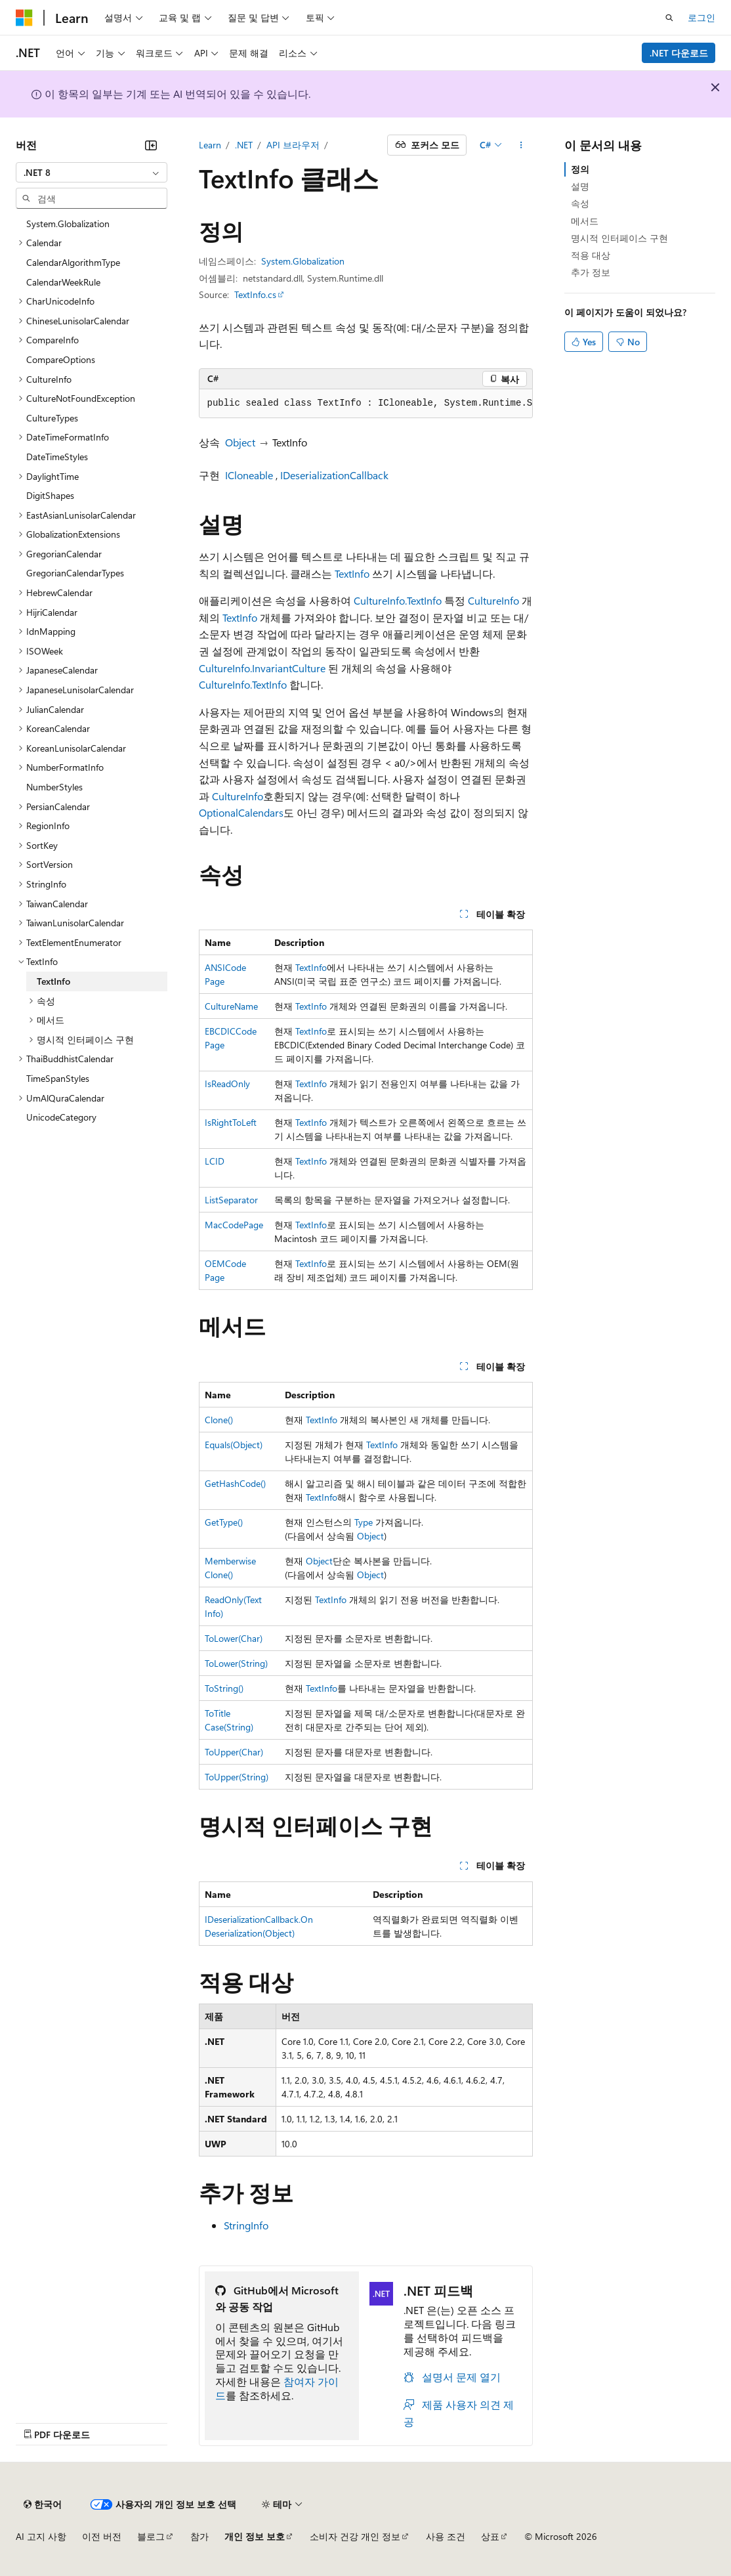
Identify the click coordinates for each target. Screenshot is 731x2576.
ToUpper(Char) (234, 1752)
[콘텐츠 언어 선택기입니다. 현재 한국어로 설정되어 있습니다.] (43, 2504)
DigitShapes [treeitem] (50, 495)
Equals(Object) (233, 1444)
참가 (199, 2536)
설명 (580, 186)
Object (240, 442)
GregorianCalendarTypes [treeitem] (75, 573)
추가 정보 (590, 272)
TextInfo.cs (255, 294)
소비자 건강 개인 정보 (355, 2536)
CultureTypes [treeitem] (52, 418)
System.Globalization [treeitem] (68, 223)
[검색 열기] (669, 18)
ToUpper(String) (236, 1777)
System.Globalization (303, 261)
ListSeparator (231, 1199)
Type (363, 1522)
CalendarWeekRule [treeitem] (63, 282)
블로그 (151, 2536)
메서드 (584, 221)
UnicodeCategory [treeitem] (61, 1117)
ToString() (224, 1688)
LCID (214, 1161)
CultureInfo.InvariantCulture (262, 668)
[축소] (151, 145)
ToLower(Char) (233, 1638)
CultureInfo (493, 600)
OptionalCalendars (241, 812)
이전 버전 (101, 2536)
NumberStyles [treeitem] (54, 787)
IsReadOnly (227, 1083)
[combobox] (91, 172)
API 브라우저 (293, 145)
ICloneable (249, 475)
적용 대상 (590, 255)
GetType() (224, 1522)
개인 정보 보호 (254, 2536)
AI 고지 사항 (41, 2536)
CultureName (231, 1006)
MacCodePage (234, 1224)
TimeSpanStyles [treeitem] (57, 1078)
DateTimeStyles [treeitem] (57, 456)
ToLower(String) (236, 1663)
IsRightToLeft (231, 1122)
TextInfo (352, 573)
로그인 (701, 17)
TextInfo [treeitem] (53, 981)
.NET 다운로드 (679, 53)
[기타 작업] (520, 145)
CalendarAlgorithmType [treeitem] (73, 262)
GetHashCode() (235, 1483)
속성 (580, 203)
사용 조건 (445, 2536)
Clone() (219, 1419)
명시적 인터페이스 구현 (619, 238)
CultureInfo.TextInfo (398, 600)
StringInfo (246, 2225)
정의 (580, 169)
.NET (244, 145)
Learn (210, 145)
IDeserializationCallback (334, 475)
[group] (366, 403)
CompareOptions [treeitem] (60, 359)
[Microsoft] (24, 17)
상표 (490, 2536)
